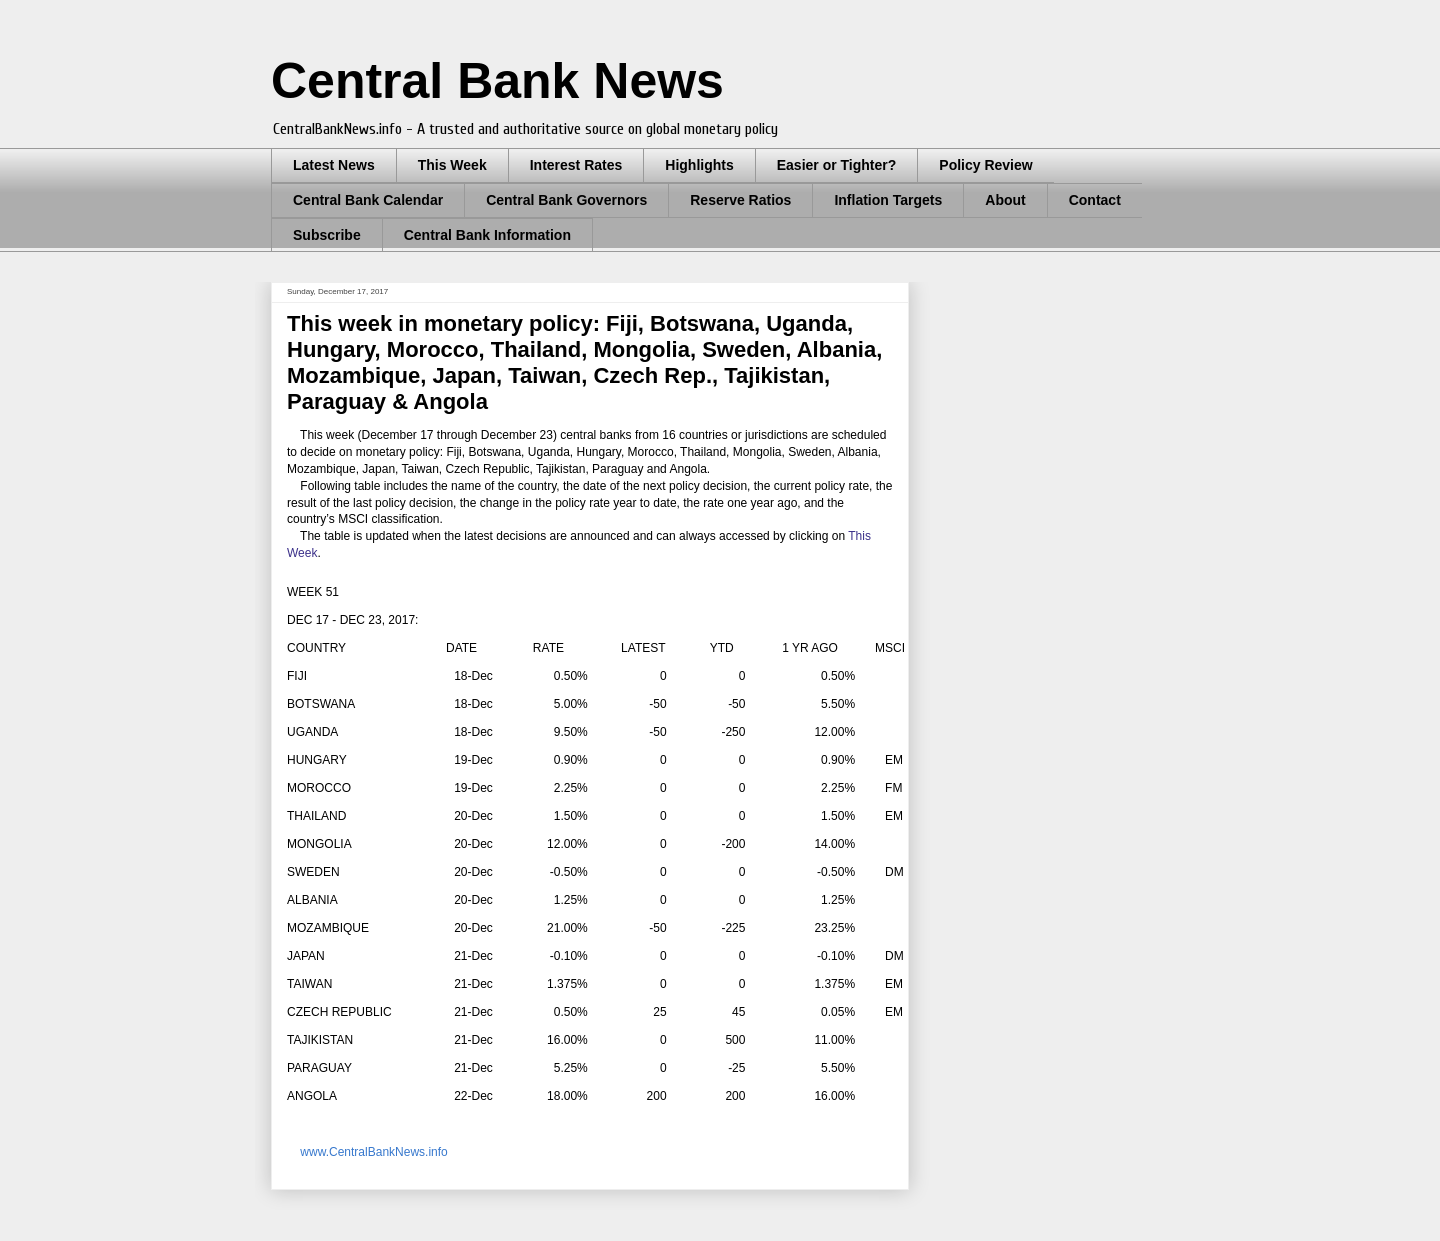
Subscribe (327, 235)
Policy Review (985, 165)
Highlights (699, 165)
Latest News (334, 165)
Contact (1095, 200)
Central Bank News (497, 81)
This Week (452, 165)
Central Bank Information (487, 235)
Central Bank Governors (566, 200)
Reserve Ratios (740, 200)
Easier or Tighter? (837, 165)
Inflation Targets (888, 200)
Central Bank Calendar (368, 200)
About (1005, 200)
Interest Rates (576, 165)
